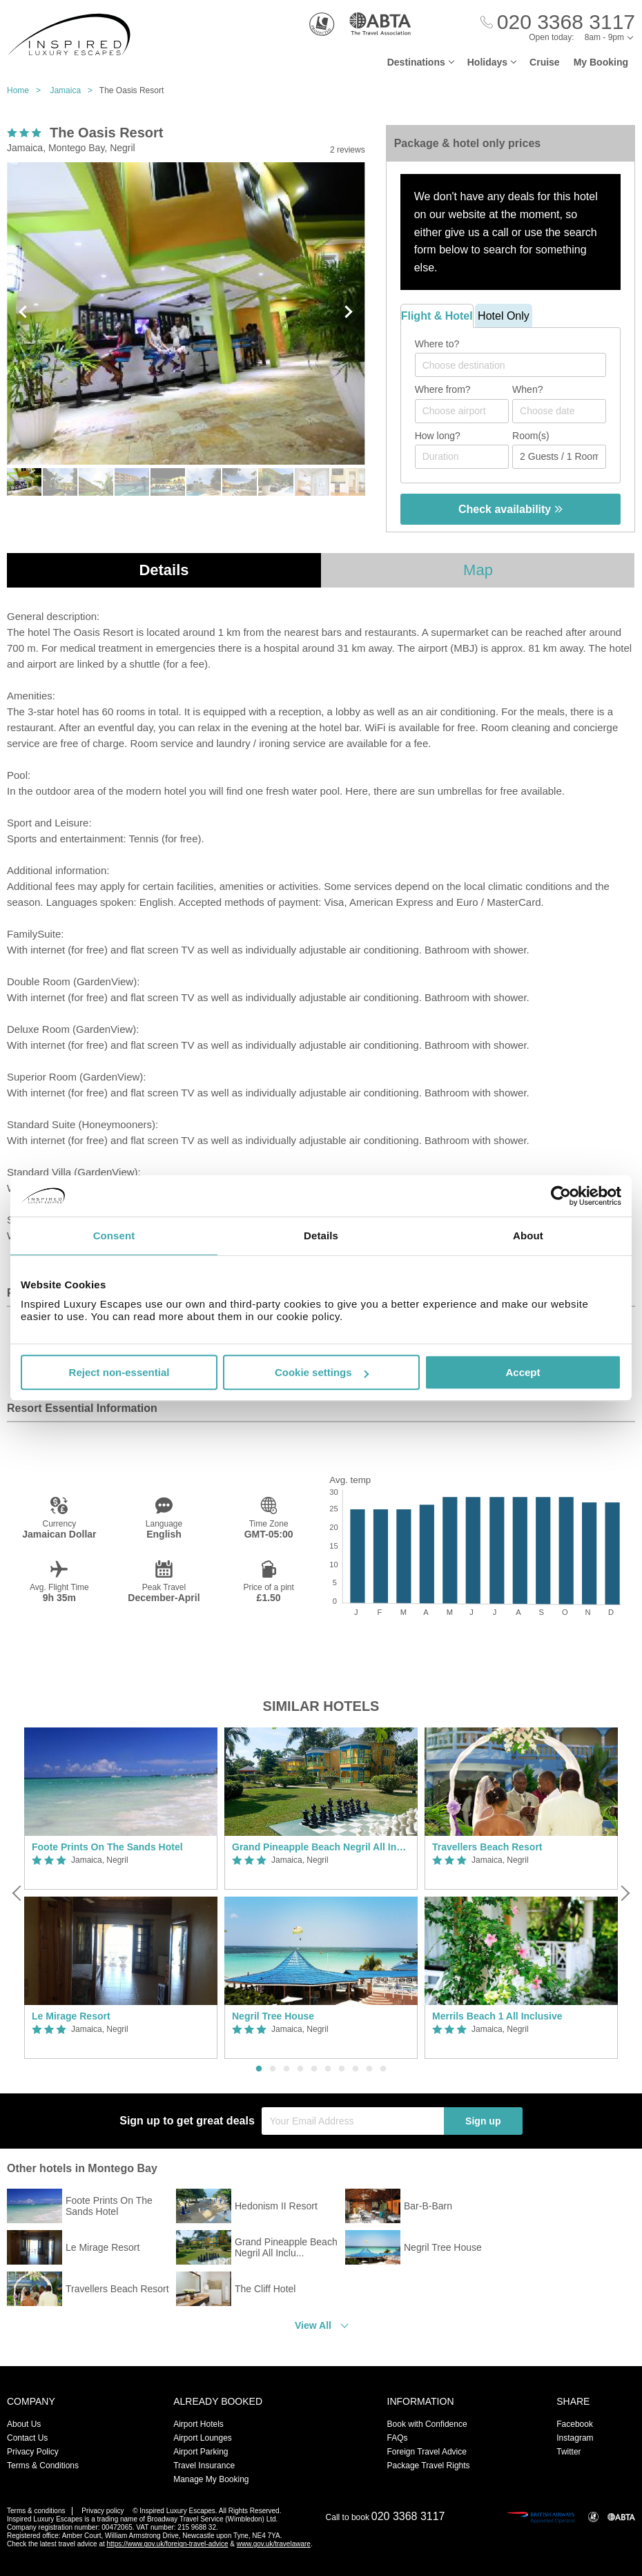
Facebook (574, 2424)
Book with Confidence (427, 2424)
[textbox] (517, 365)
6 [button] (328, 2069)
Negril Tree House (273, 2016)
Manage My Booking (211, 2479)
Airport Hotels (198, 2424)
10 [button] (383, 2069)
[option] (121, 1893)
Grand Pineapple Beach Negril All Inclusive (321, 1846)
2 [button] (273, 2069)
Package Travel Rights (428, 2465)
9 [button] (369, 2069)
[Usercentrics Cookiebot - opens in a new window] (560, 1195)
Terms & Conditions (43, 2465)
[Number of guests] (559, 457)
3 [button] (286, 2069)
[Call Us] (557, 22)
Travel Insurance (204, 2465)
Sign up (482, 2121)
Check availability (510, 509)
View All (313, 2325)
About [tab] (528, 1235)
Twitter (568, 2452)
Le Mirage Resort (71, 2016)
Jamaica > (74, 90)
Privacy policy (102, 2511)
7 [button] (342, 2069)
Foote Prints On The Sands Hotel (107, 1846)
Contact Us (27, 2438)
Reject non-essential (119, 1372)
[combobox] (510, 365)
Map (478, 570)
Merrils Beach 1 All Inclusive (497, 2016)
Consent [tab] (114, 1235)
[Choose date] (559, 411)
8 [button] (355, 2069)
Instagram (574, 2438)
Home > (27, 90)
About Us (24, 2424)
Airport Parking (200, 2452)
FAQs (397, 2438)
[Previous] (18, 1893)
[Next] (624, 1893)
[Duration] (462, 457)
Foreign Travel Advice (427, 2452)
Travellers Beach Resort (487, 1846)
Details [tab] (321, 1235)
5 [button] (314, 2069)
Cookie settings (322, 1372)
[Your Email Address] (353, 2121)
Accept (522, 1372)
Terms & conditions (36, 2511)
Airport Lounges (202, 2438)
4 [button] (300, 2069)
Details (163, 570)
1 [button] (259, 2069)
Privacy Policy (33, 2452)
